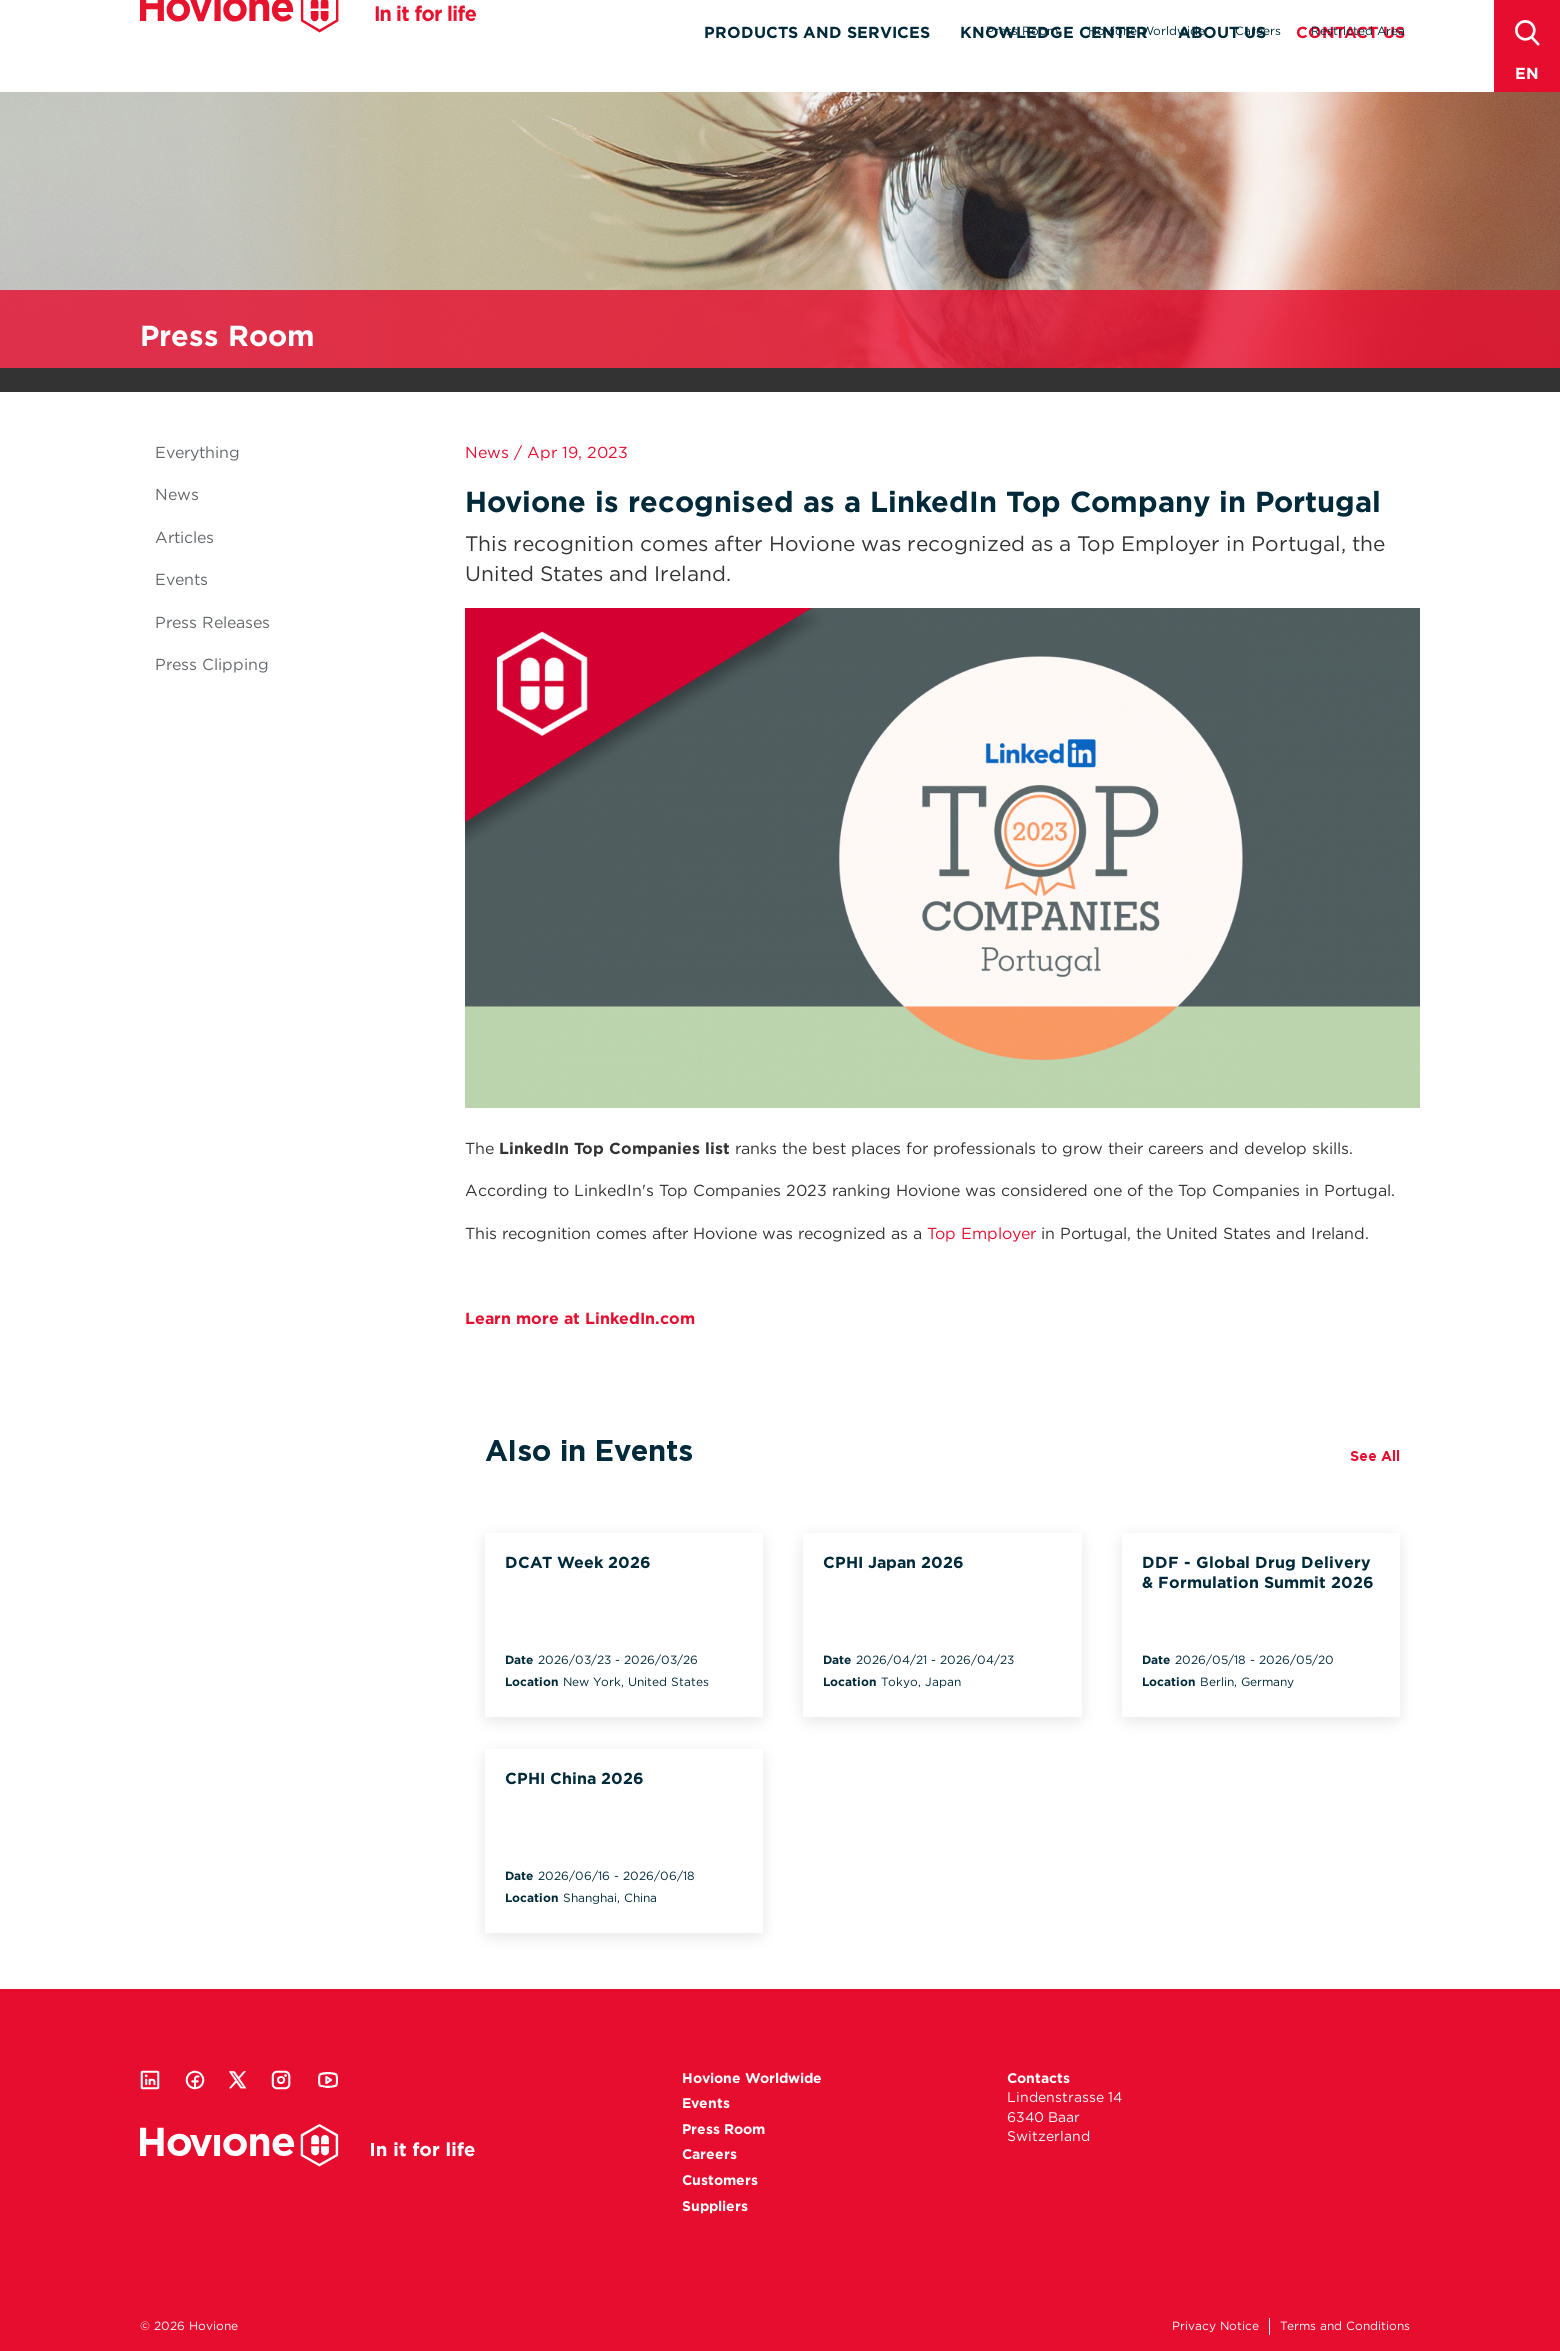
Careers (1258, 30)
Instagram (281, 2080)
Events (181, 579)
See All (1375, 1456)
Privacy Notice (1215, 2325)
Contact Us (1350, 66)
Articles (184, 537)
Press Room (1022, 30)
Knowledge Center (1054, 66)
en (1527, 73)
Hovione (308, 44)
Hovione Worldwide (1146, 30)
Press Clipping (212, 664)
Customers (720, 2180)
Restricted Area (1358, 30)
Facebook (195, 2080)
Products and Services (817, 66)
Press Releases (212, 622)
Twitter (238, 2080)
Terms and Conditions (1345, 2325)
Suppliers (715, 2206)
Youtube (328, 2080)
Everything (197, 452)
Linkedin (150, 2080)
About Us (1222, 66)
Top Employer (981, 1233)
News (177, 494)
